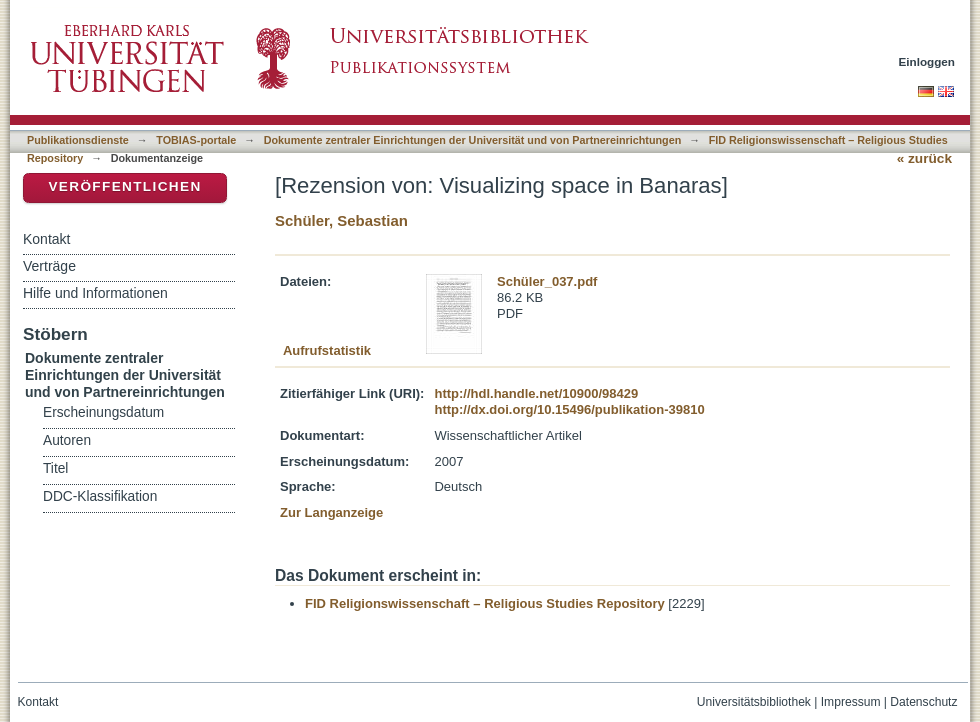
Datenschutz (923, 702)
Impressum (851, 702)
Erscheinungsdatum (103, 412)
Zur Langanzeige (331, 512)
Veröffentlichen (124, 186)
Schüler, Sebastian (341, 220)
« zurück (924, 158)
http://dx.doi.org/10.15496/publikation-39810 (569, 409)
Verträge (49, 266)
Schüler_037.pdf (547, 281)
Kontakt (46, 239)
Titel (55, 468)
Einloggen (927, 61)
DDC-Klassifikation (100, 496)
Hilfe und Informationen (95, 293)
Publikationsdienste (78, 140)
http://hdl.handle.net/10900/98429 (536, 393)
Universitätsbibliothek (754, 702)
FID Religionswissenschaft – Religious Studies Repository (485, 603)
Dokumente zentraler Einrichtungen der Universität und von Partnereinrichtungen (473, 140)
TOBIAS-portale (196, 140)
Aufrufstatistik (327, 350)
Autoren (67, 440)
